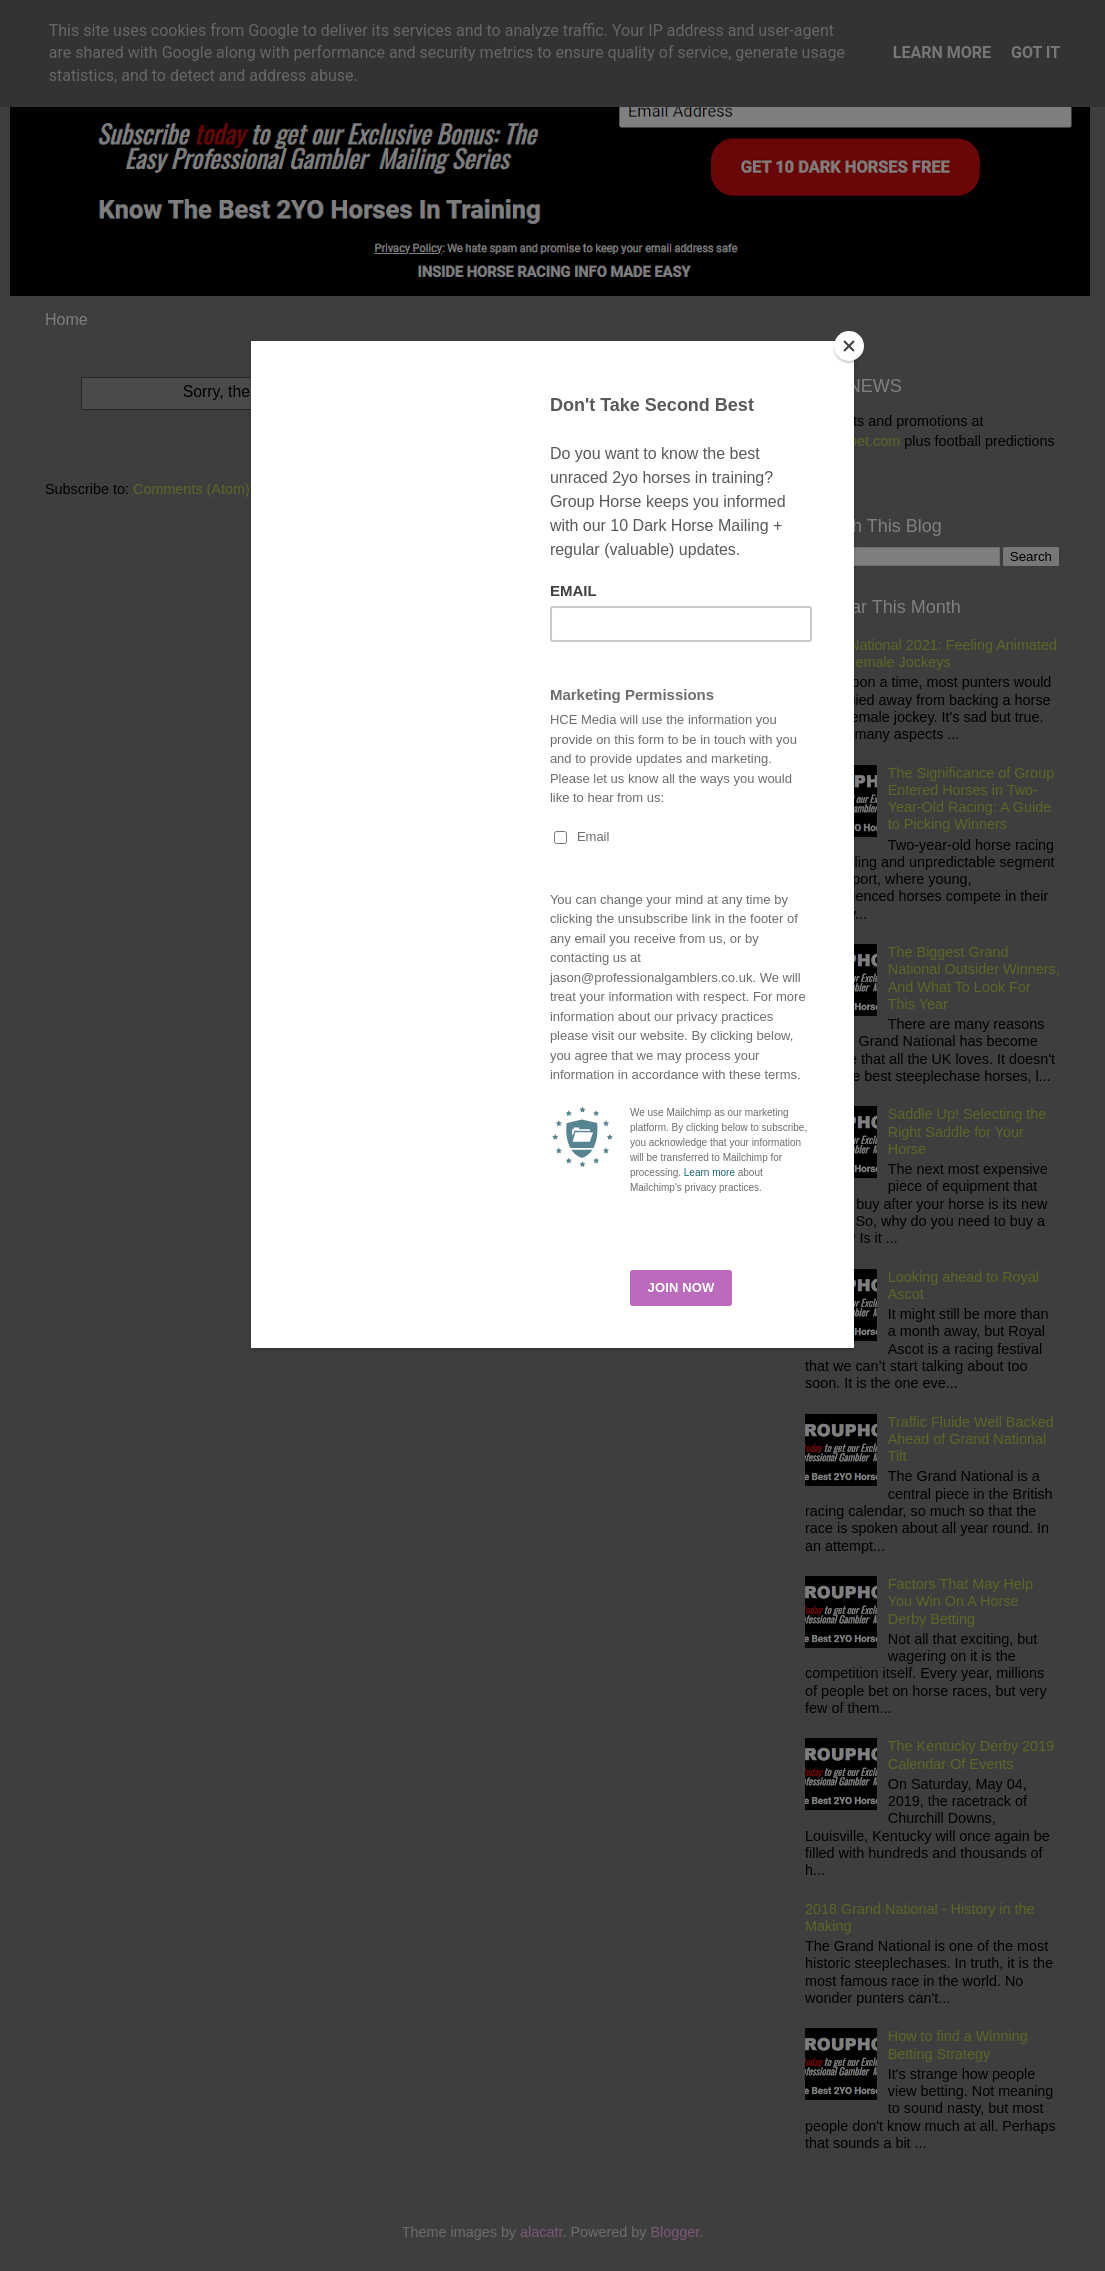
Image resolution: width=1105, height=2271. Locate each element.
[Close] (849, 346)
